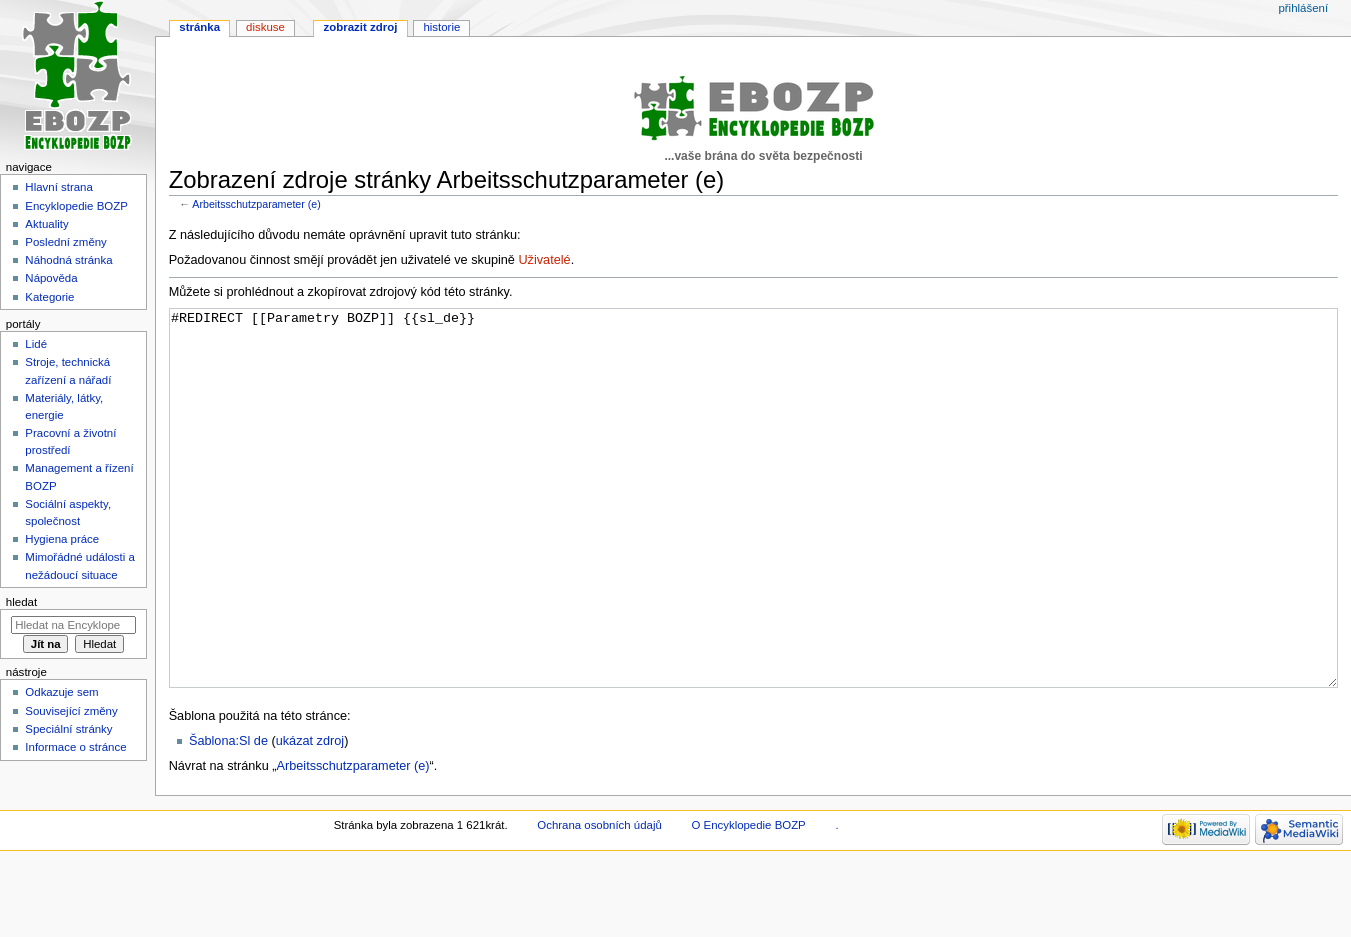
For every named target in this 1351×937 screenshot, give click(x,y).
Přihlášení (1303, 8)
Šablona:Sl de (228, 816)
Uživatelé (544, 260)
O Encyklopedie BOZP (748, 900)
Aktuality (46, 224)
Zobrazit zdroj (361, 27)
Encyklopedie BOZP (76, 206)
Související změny (71, 711)
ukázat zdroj (310, 816)
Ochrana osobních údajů (599, 900)
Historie (441, 27)
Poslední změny (66, 242)
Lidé (36, 344)
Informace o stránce (75, 747)
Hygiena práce (62, 539)
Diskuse (265, 27)
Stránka (199, 27)
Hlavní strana (58, 187)
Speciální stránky (68, 729)
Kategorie (49, 297)
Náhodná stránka (68, 260)
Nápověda (51, 278)
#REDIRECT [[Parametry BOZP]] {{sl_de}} (754, 535)
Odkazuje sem (61, 692)
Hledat (21, 602)
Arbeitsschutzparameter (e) (256, 204)
